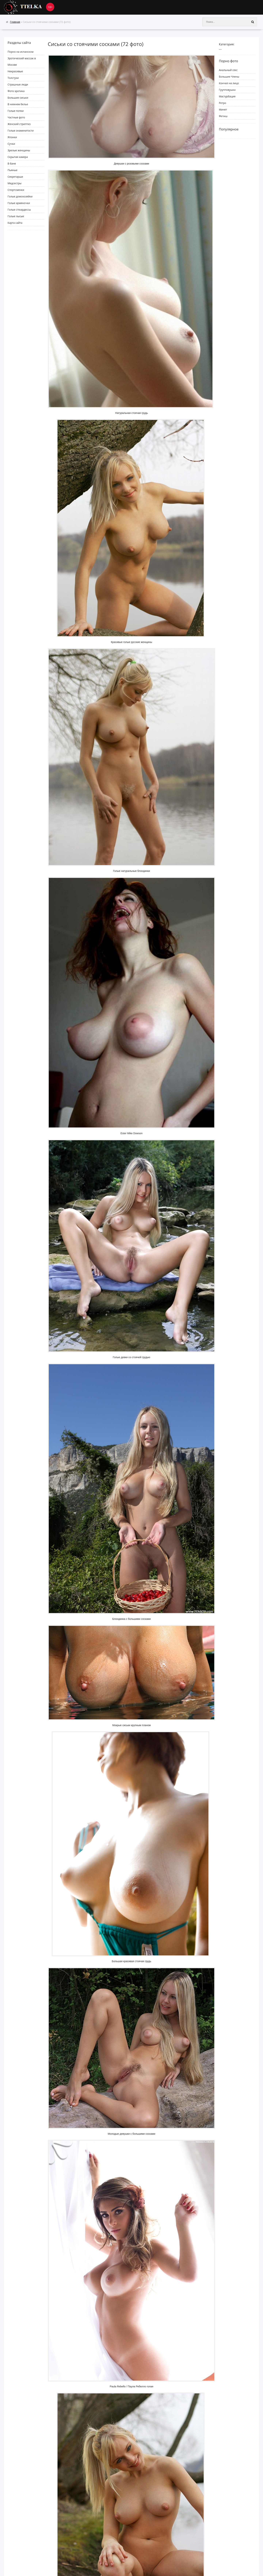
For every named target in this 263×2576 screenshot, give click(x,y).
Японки (12, 137)
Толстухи (13, 78)
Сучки (11, 143)
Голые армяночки (19, 203)
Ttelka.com (31, 7)
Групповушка (227, 89)
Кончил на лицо (229, 83)
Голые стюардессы (19, 209)
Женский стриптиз (19, 124)
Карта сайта (15, 223)
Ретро (222, 103)
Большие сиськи (18, 97)
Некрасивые (15, 71)
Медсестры (15, 183)
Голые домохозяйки (20, 196)
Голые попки (16, 111)
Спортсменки (16, 190)
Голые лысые (16, 216)
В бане (12, 163)
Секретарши (15, 176)
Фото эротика (16, 91)
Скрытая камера (18, 157)
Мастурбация (227, 96)
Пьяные (13, 170)
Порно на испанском (21, 51)
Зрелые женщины (19, 150)
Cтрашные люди (18, 84)
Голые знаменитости (21, 130)
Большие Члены (229, 76)
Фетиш (223, 116)
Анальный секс (228, 70)
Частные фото (16, 117)
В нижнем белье (18, 104)
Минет (223, 109)
